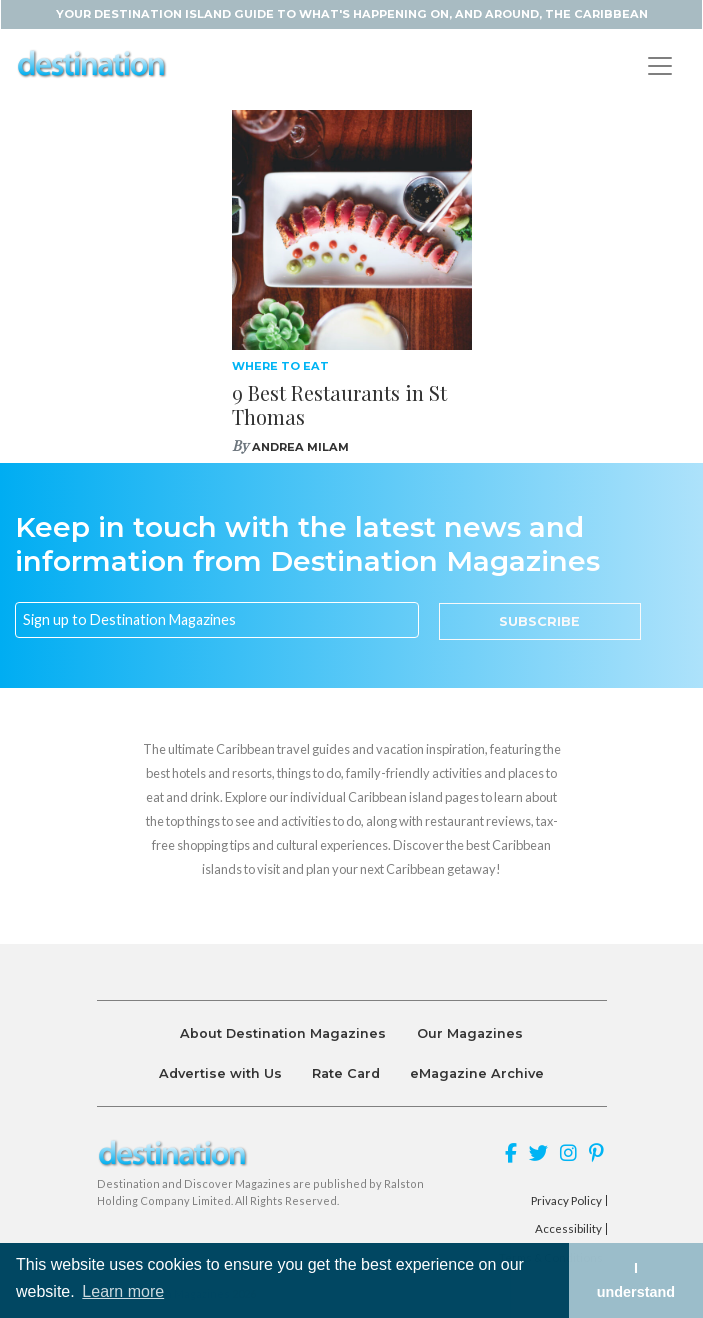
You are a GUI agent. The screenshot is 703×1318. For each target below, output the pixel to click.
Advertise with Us (220, 1073)
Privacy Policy (566, 1201)
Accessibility (568, 1229)
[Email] (217, 620)
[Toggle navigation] (660, 65)
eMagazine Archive (477, 1073)
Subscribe (539, 621)
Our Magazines (470, 1033)
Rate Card (346, 1073)
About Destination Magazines (283, 1033)
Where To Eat (280, 366)
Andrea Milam (300, 447)
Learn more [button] (123, 1291)
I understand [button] (636, 1280)
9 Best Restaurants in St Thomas (339, 404)
